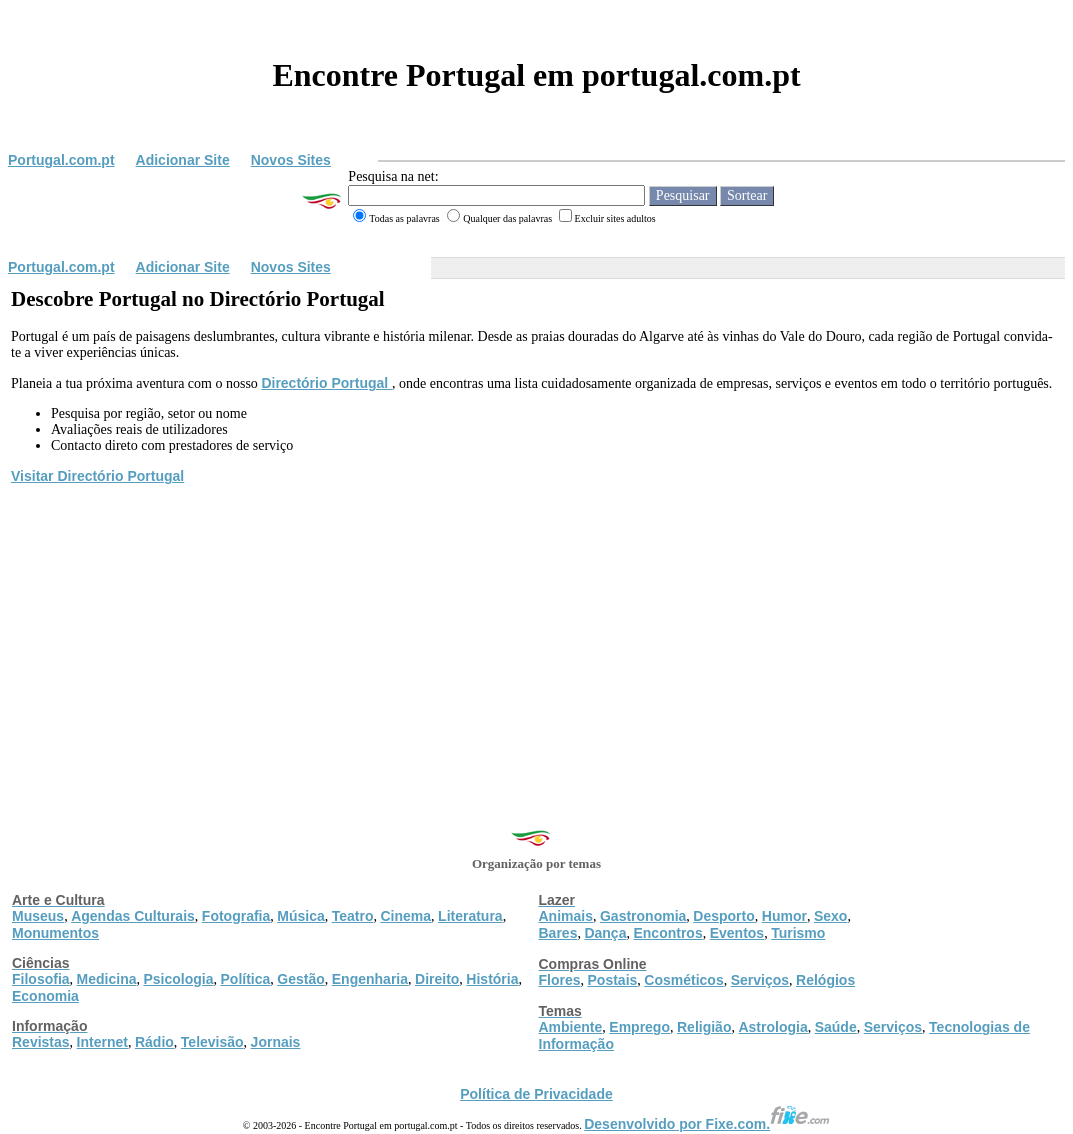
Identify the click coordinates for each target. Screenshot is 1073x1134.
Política (246, 979)
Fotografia (236, 916)
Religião (704, 1027)
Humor (784, 916)
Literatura (470, 916)
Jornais (276, 1042)
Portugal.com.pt (61, 160)
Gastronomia (643, 916)
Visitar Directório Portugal (97, 476)
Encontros (667, 933)
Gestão (300, 979)
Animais (566, 916)
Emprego (639, 1027)
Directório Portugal (326, 383)
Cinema (406, 916)
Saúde (836, 1027)
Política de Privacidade (536, 1094)
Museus (38, 916)
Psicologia (178, 979)
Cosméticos (683, 980)
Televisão (212, 1042)
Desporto (723, 916)
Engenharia (370, 979)
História (492, 979)
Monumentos (55, 933)
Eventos (737, 933)
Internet (102, 1042)
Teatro (353, 916)
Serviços (760, 980)
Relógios (825, 980)
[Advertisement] (536, 637)
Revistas (41, 1042)
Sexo (830, 916)
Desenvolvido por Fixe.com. (707, 1124)
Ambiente (571, 1027)
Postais (613, 980)
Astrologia (772, 1027)
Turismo (798, 933)
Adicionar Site (183, 160)
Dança (605, 933)
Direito (437, 979)
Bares (558, 933)
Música (300, 916)
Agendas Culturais (133, 916)
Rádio (154, 1042)
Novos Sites (291, 160)
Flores (560, 980)
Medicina (107, 979)
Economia (45, 996)
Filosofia (41, 979)
